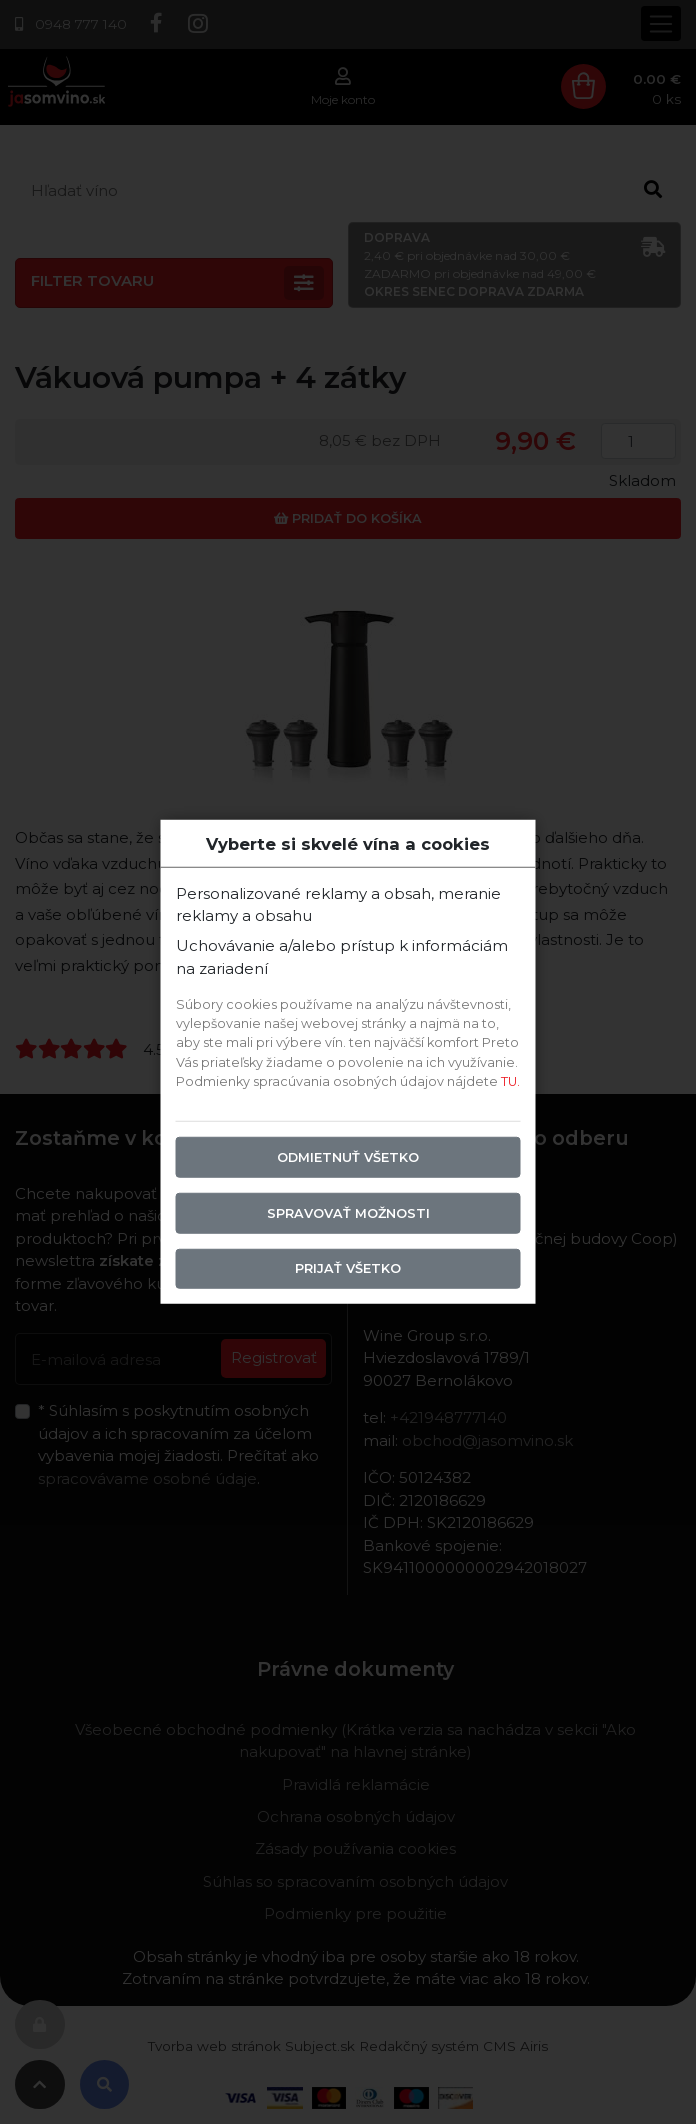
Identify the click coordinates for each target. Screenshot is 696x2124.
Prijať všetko (348, 1268)
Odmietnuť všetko (348, 1156)
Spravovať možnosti (348, 1212)
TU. (510, 1080)
